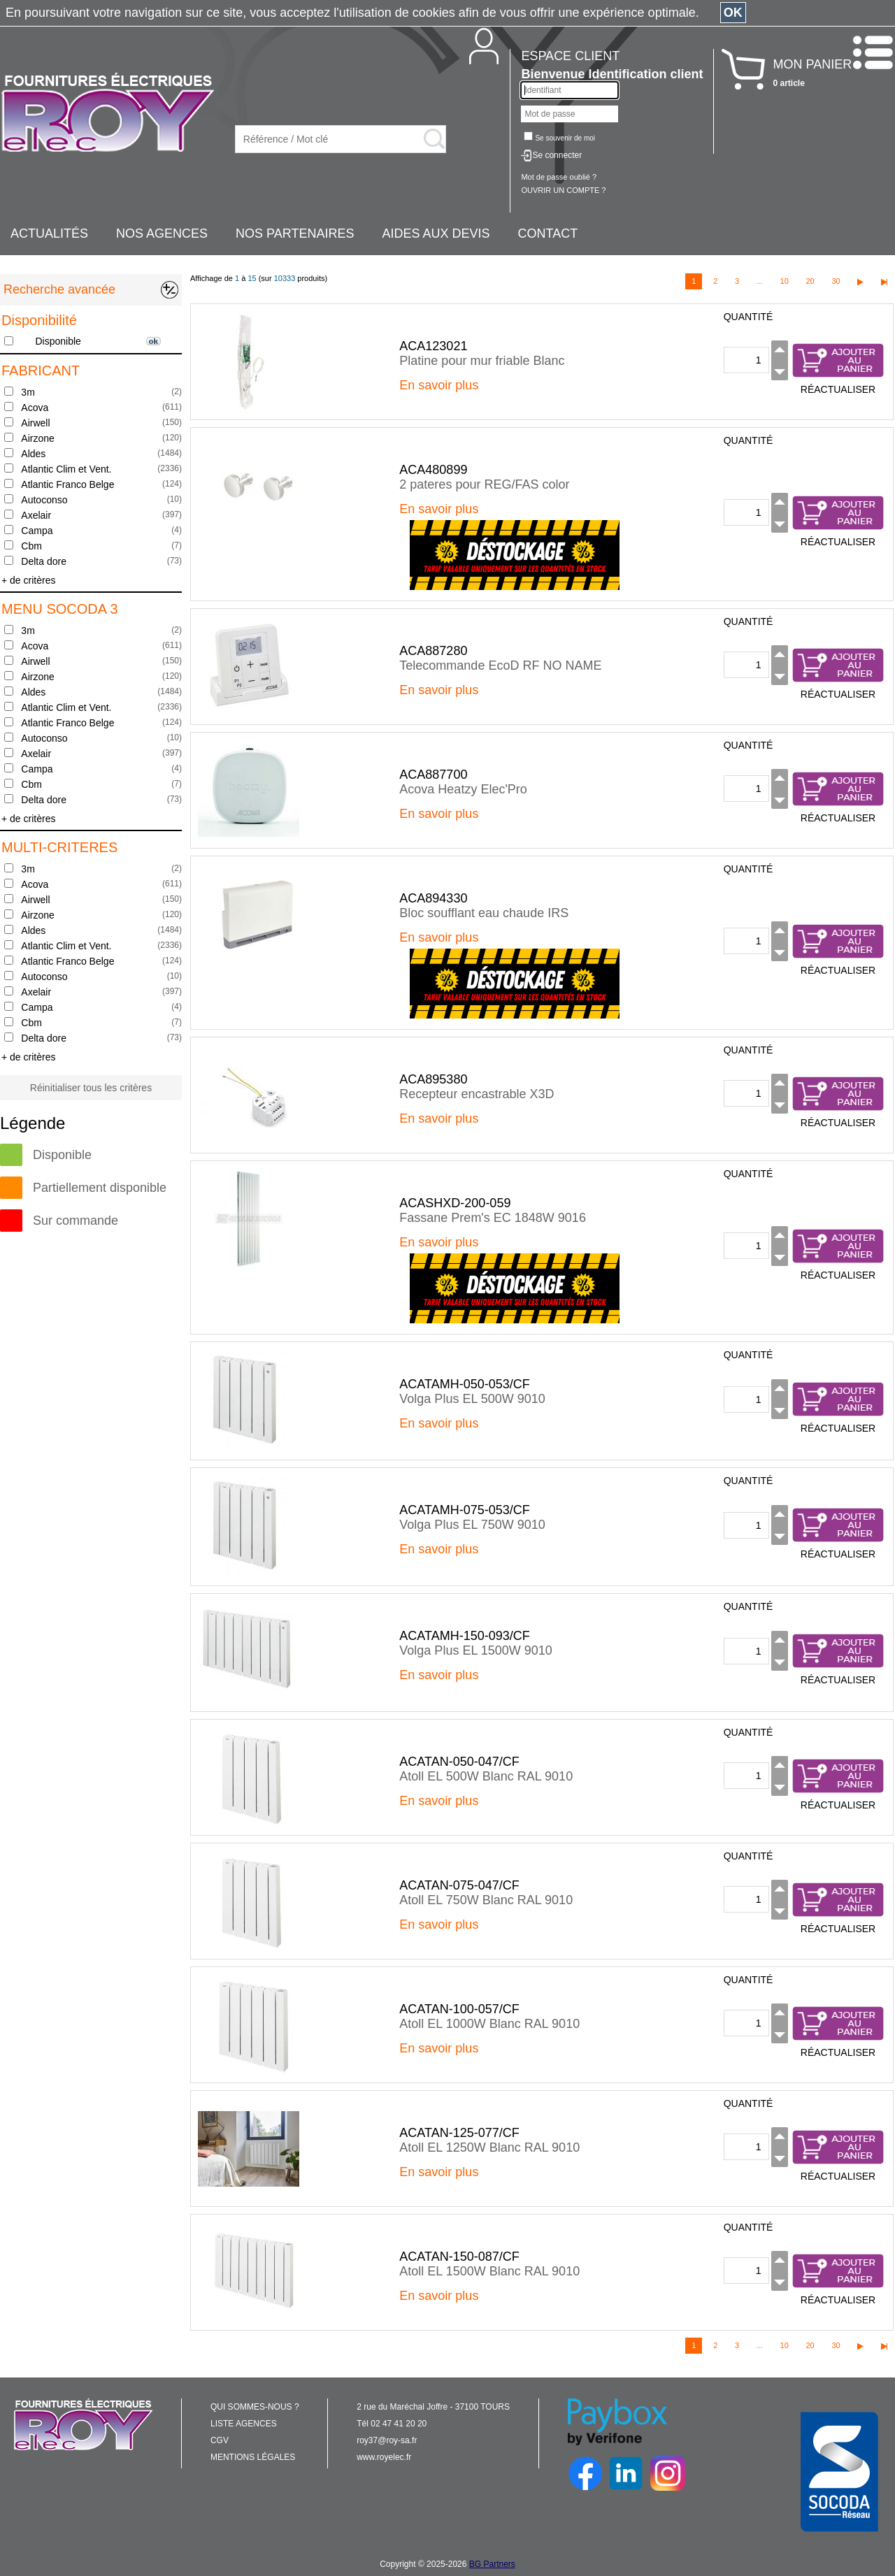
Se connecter (557, 155)
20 (810, 281)
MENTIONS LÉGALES (252, 2457)
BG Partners (492, 2564)
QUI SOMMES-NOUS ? (254, 2407)
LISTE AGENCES (243, 2424)
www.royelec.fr (384, 2457)
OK (733, 13)
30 (835, 281)
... (760, 281)
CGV (219, 2440)
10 (784, 281)
